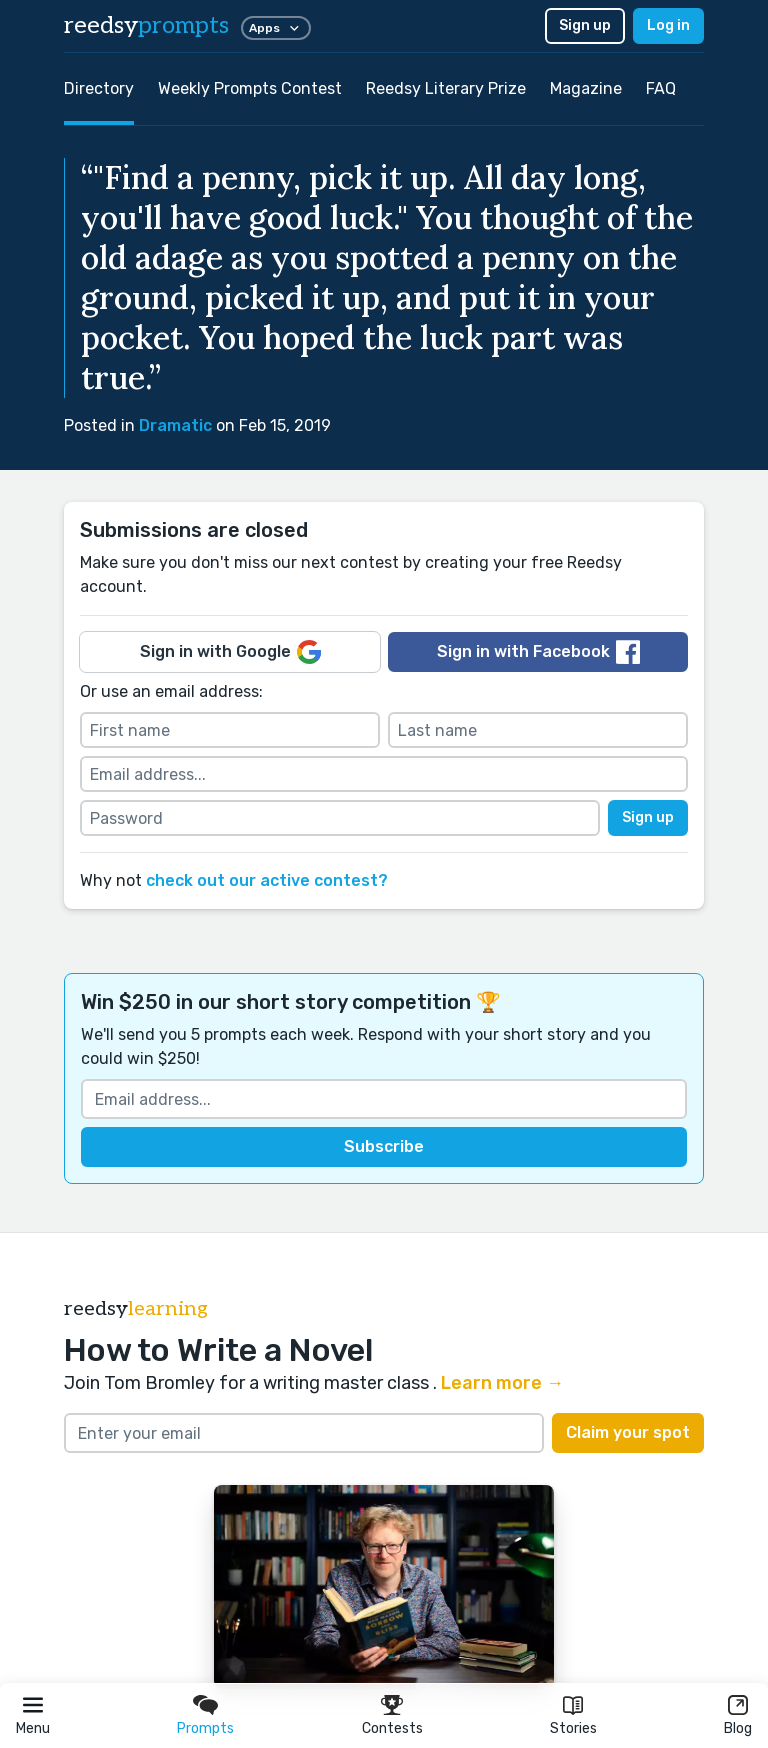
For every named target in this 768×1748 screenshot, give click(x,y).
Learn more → (502, 1383)
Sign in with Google (230, 652)
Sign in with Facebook (538, 652)
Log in (668, 25)
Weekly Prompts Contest (250, 88)
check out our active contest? (267, 880)
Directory (99, 88)
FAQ (661, 88)
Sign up (585, 25)
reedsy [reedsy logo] (146, 25)
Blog (738, 1728)
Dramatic (175, 425)
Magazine (586, 88)
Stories (573, 1728)
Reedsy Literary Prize (446, 88)
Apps (276, 28)
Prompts (205, 1728)
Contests (392, 1728)
